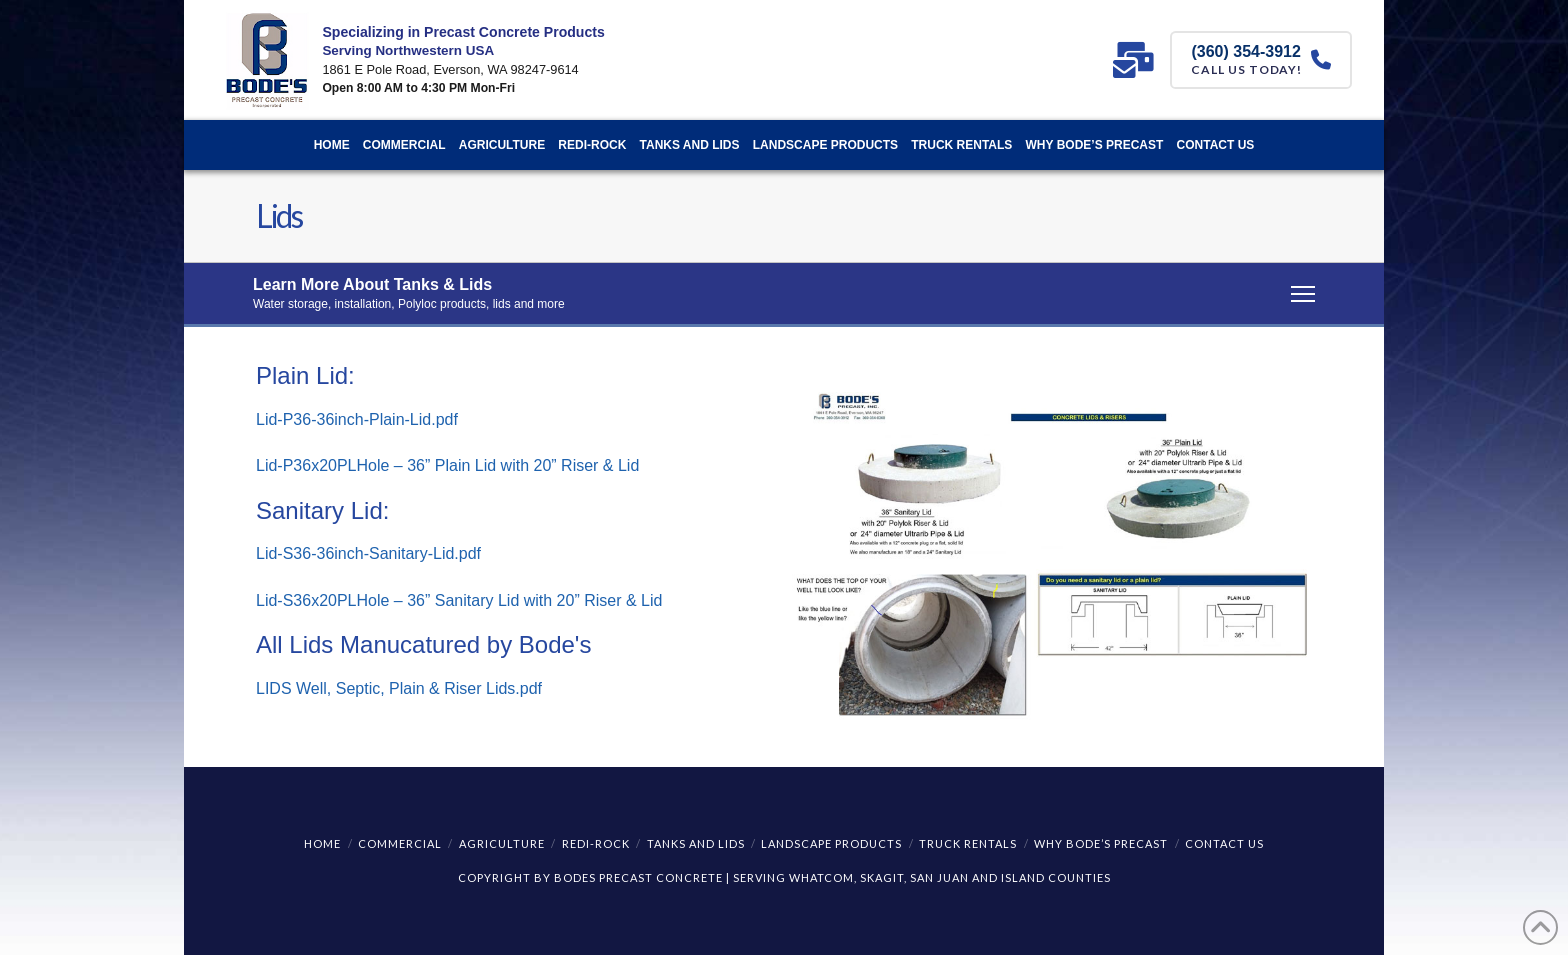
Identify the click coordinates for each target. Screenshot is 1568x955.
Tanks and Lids (696, 843)
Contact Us (1224, 843)
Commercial (400, 843)
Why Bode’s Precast (1101, 843)
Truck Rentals (968, 843)
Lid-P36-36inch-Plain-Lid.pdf (357, 419)
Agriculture (502, 843)
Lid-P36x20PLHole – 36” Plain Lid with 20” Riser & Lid (447, 465)
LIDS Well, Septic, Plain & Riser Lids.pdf (399, 688)
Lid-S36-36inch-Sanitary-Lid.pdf (368, 553)
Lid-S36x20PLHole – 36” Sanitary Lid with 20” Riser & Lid (459, 600)
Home (322, 843)
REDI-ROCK (596, 843)
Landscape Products (831, 843)
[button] (784, 295)
